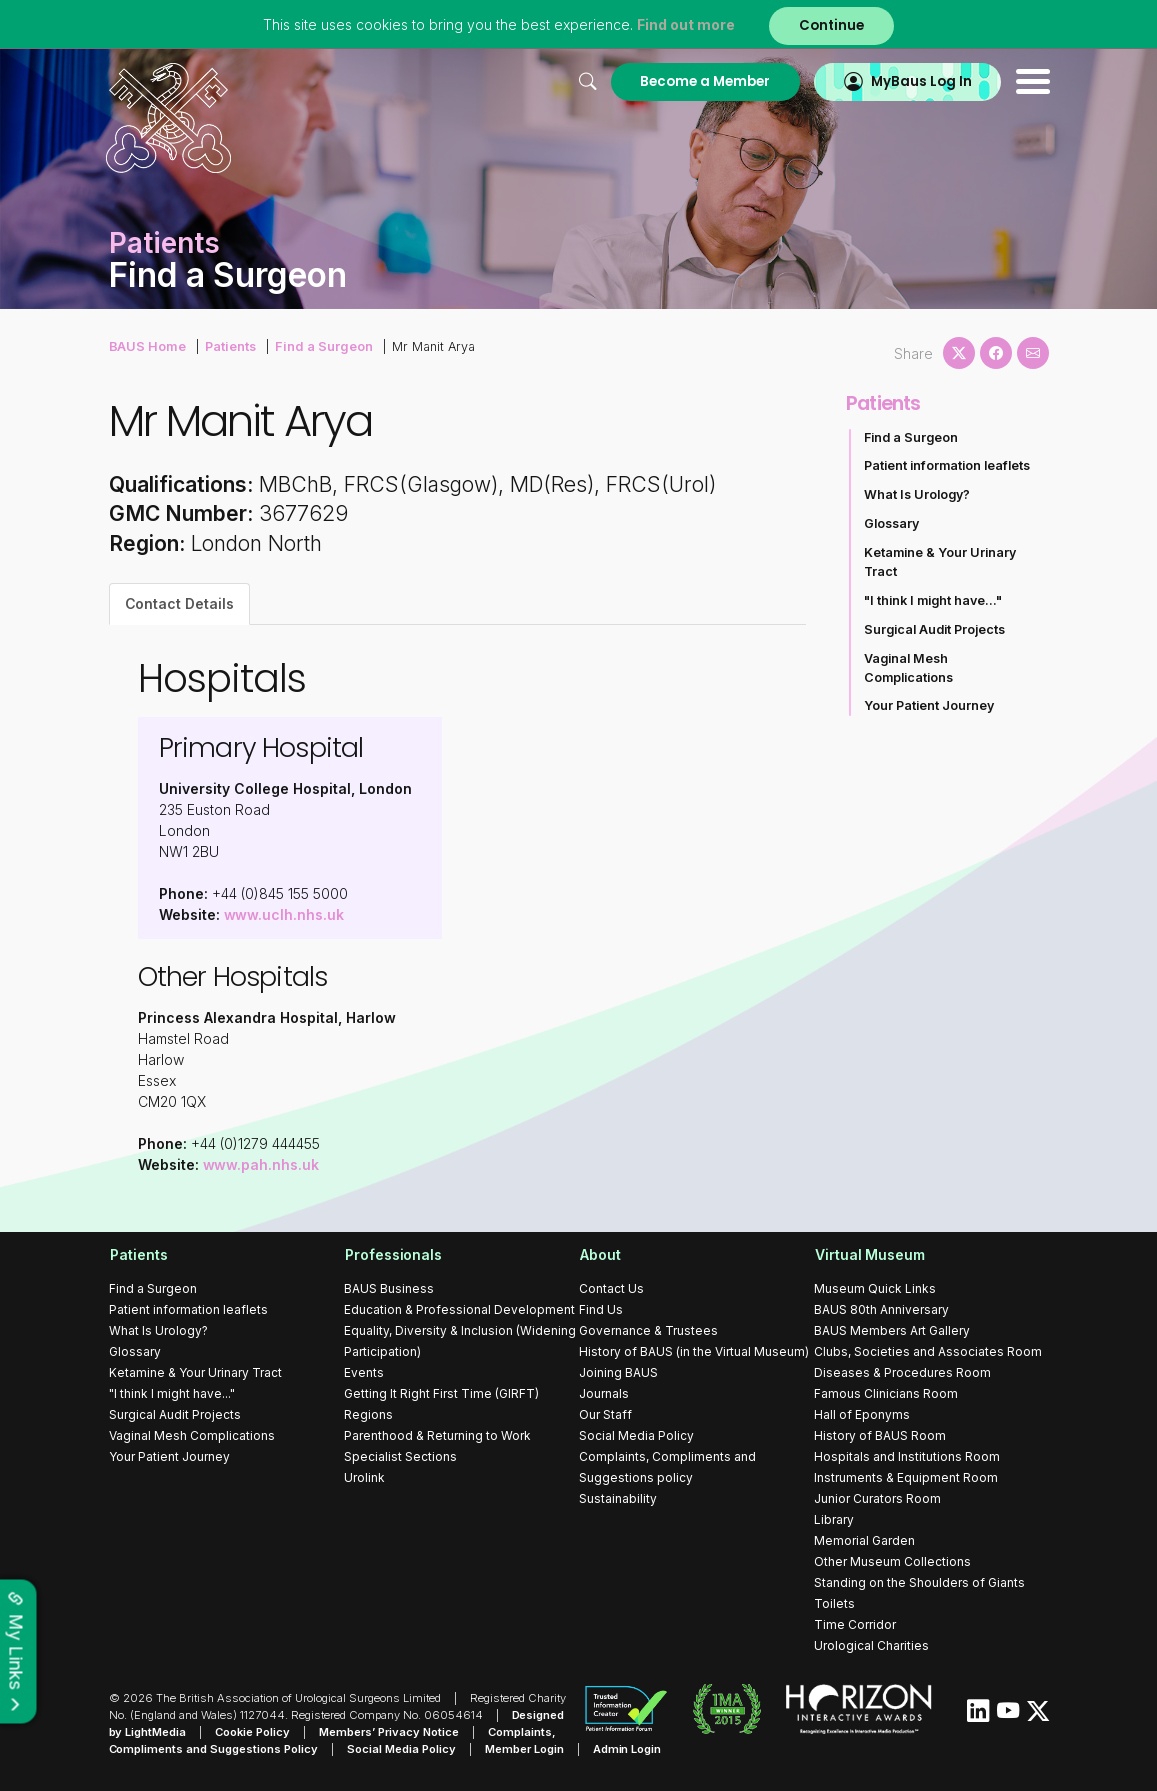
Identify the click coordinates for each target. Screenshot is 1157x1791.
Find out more (686, 24)
